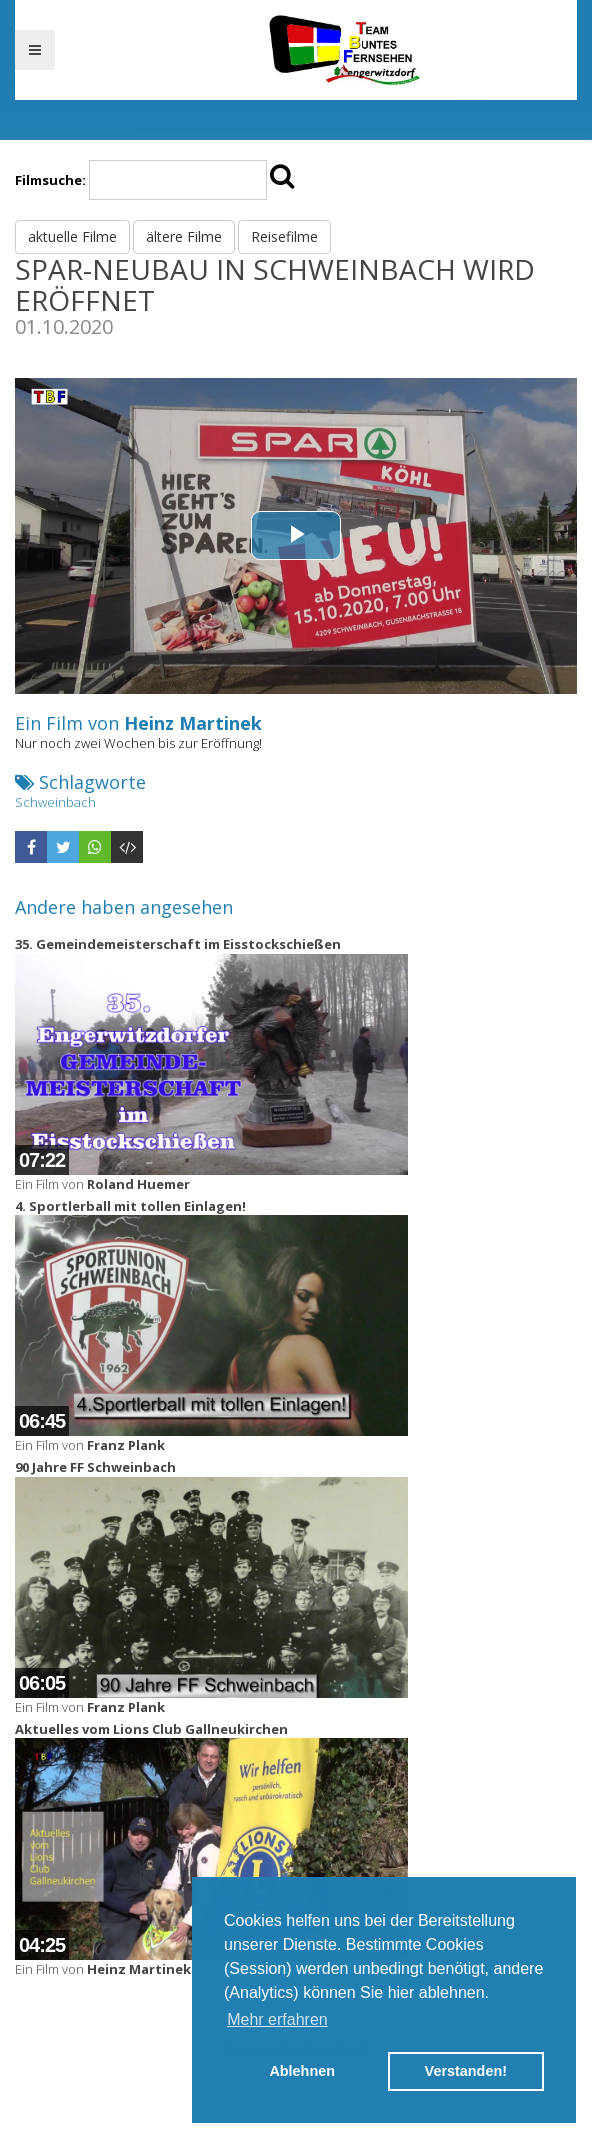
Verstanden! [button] (466, 2071)
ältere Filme (184, 236)
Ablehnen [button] (302, 2071)
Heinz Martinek (193, 723)
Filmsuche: (50, 180)
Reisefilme (284, 236)
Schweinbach (55, 802)
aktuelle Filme (72, 236)
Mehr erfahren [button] (277, 2019)
